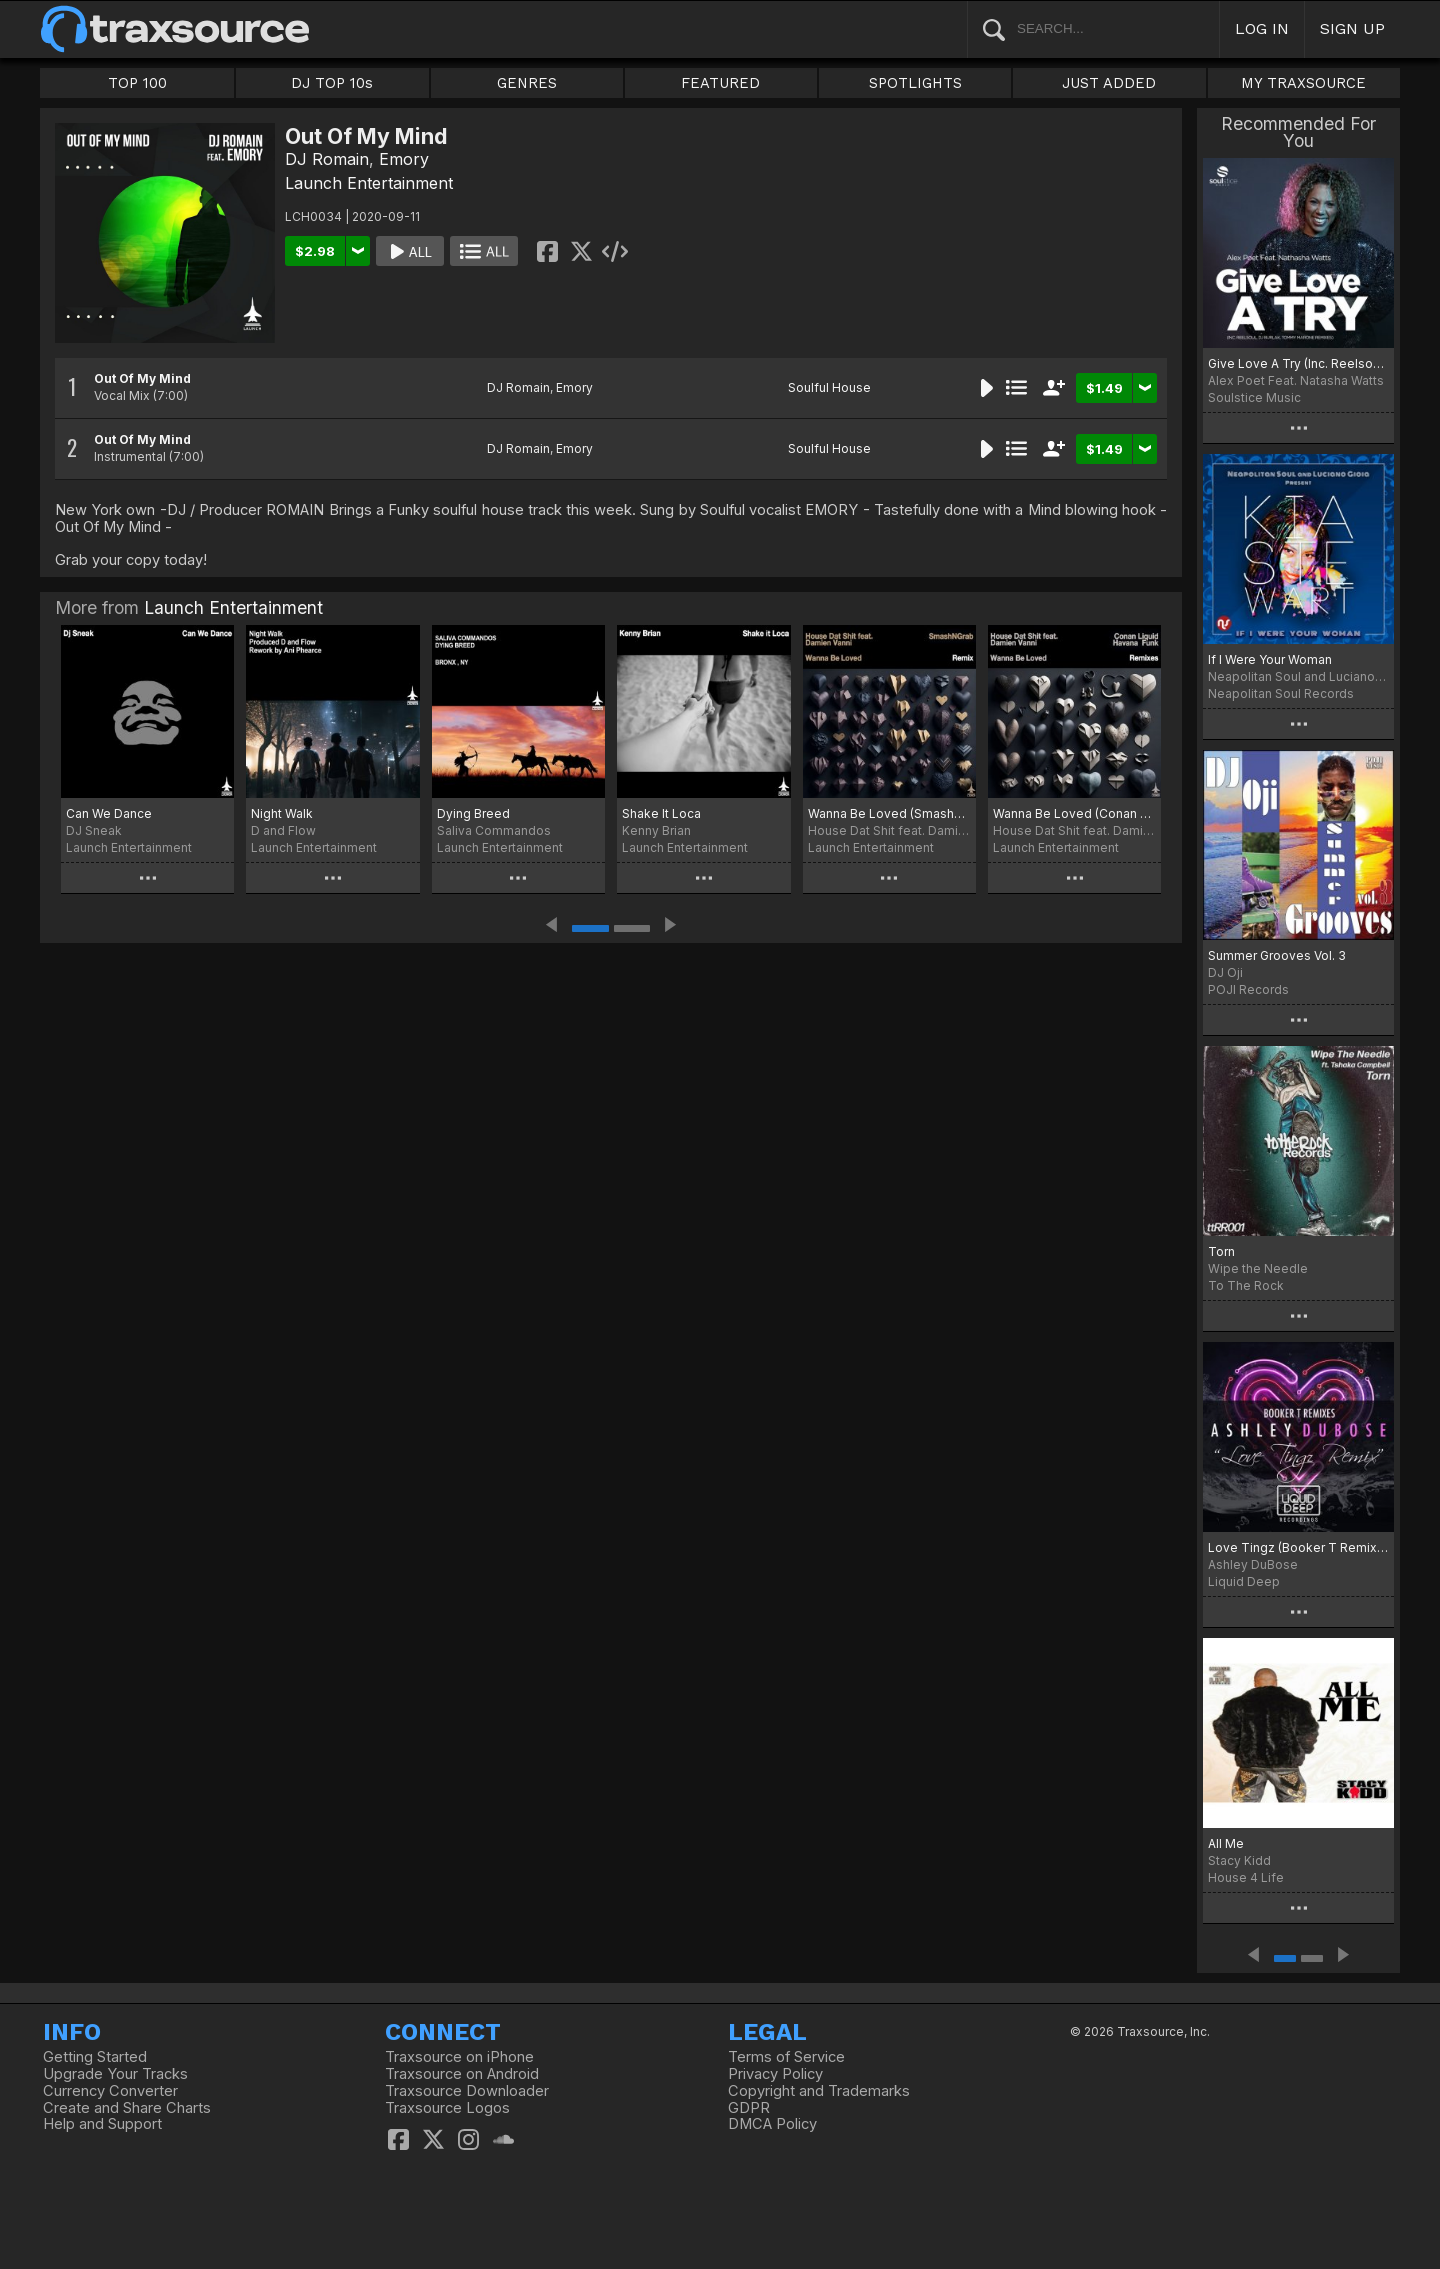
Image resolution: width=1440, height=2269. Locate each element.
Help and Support (102, 2124)
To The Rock (1246, 1285)
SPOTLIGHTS (915, 83)
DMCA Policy (772, 2124)
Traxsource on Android (462, 2074)
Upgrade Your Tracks (115, 2074)
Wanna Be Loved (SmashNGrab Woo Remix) (889, 813)
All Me (1226, 1843)
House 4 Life (1246, 1877)
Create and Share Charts (127, 2108)
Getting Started (95, 2057)
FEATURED (720, 83)
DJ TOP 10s (332, 83)
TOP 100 (137, 83)
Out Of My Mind (142, 378)
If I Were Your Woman (1270, 659)
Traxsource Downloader (467, 2091)
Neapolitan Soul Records (1281, 693)
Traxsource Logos (447, 2108)
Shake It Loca (661, 813)
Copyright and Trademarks (819, 2091)
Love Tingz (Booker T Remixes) (1298, 1547)
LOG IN (1262, 28)
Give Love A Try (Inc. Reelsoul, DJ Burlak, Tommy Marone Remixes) (1298, 363)
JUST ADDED (1109, 83)
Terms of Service (786, 2057)
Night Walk (282, 813)
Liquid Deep (1244, 1581)
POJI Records (1248, 989)
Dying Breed (473, 813)
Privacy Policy (775, 2074)
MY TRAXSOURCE (1303, 83)
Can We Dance (109, 813)
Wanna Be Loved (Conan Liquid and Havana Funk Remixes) (1074, 813)
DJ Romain (327, 159)
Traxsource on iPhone (459, 2057)
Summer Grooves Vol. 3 (1277, 955)
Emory (404, 159)
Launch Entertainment (369, 183)
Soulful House (829, 387)
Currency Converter (110, 2091)
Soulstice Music (1254, 397)
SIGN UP (1352, 28)
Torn (1221, 1251)
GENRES (527, 83)
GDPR (749, 2108)
